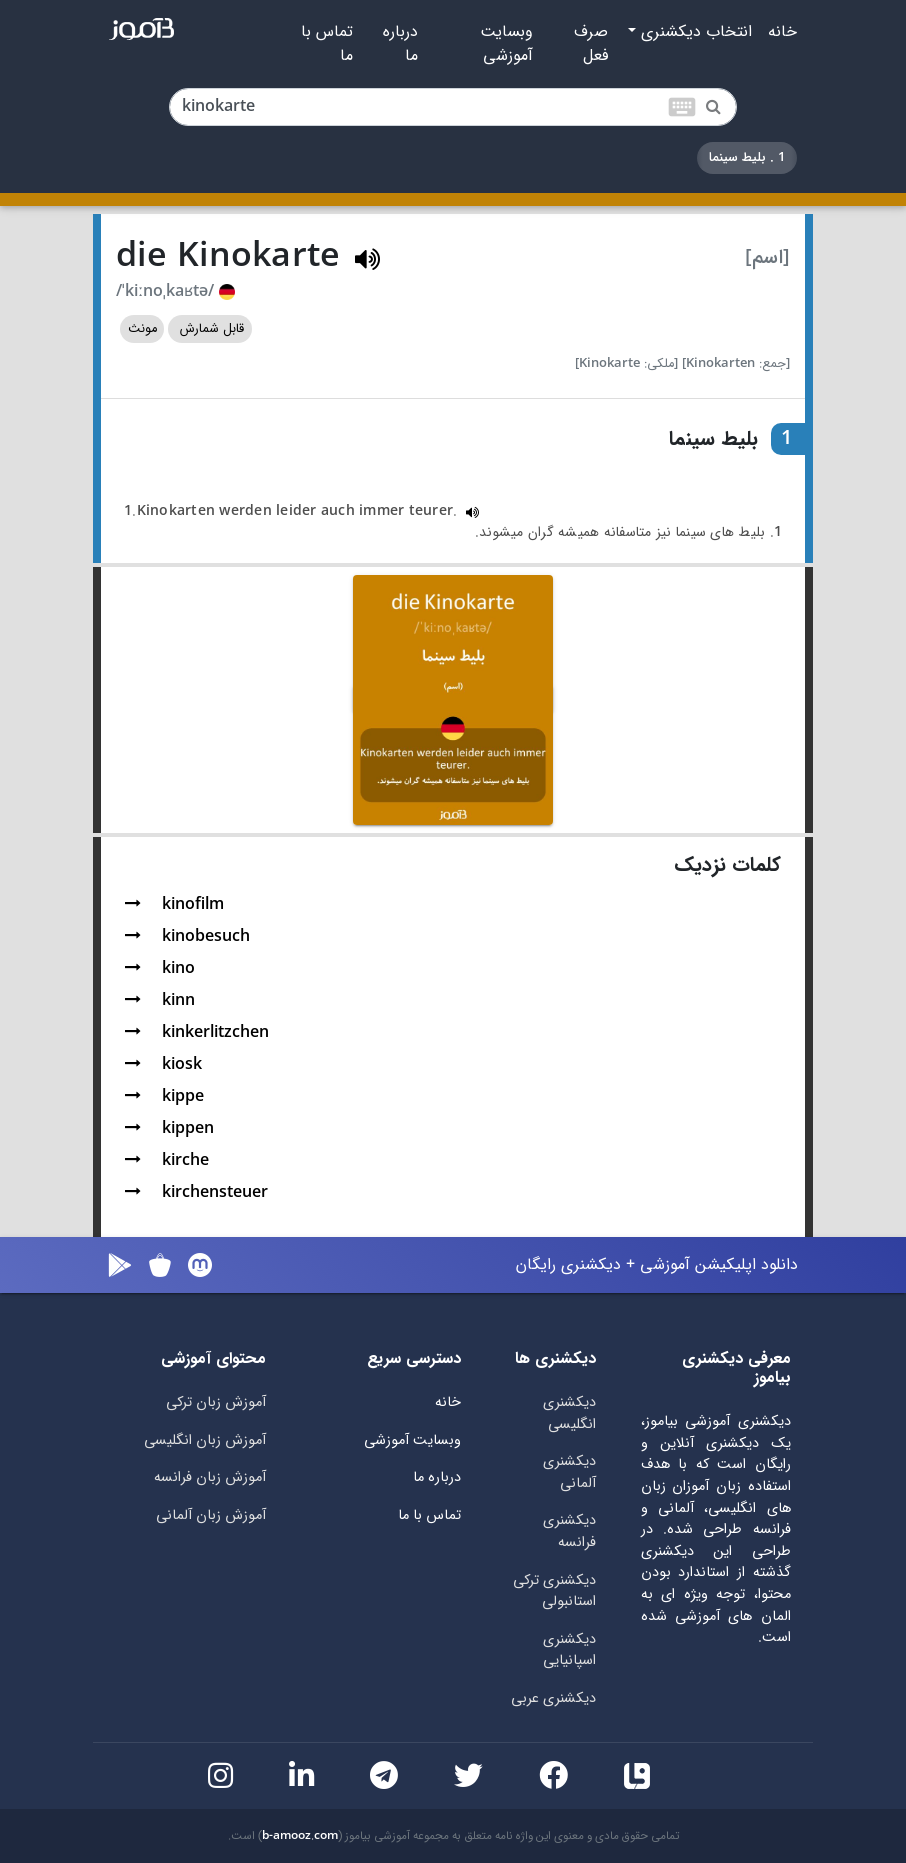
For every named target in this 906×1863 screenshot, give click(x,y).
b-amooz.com (300, 1836)
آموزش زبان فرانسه (210, 1477)
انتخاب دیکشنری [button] (694, 32)
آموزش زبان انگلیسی (205, 1440)
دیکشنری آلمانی (569, 1472)
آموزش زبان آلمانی (211, 1515)
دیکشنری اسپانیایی (569, 1650)
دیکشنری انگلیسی (569, 1413)
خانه (782, 32)
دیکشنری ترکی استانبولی (554, 1591)
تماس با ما (327, 44)
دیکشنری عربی (553, 1698)
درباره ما (400, 44)
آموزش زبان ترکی (216, 1402)
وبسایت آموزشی (506, 44)
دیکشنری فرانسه (569, 1531)
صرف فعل (591, 44)
